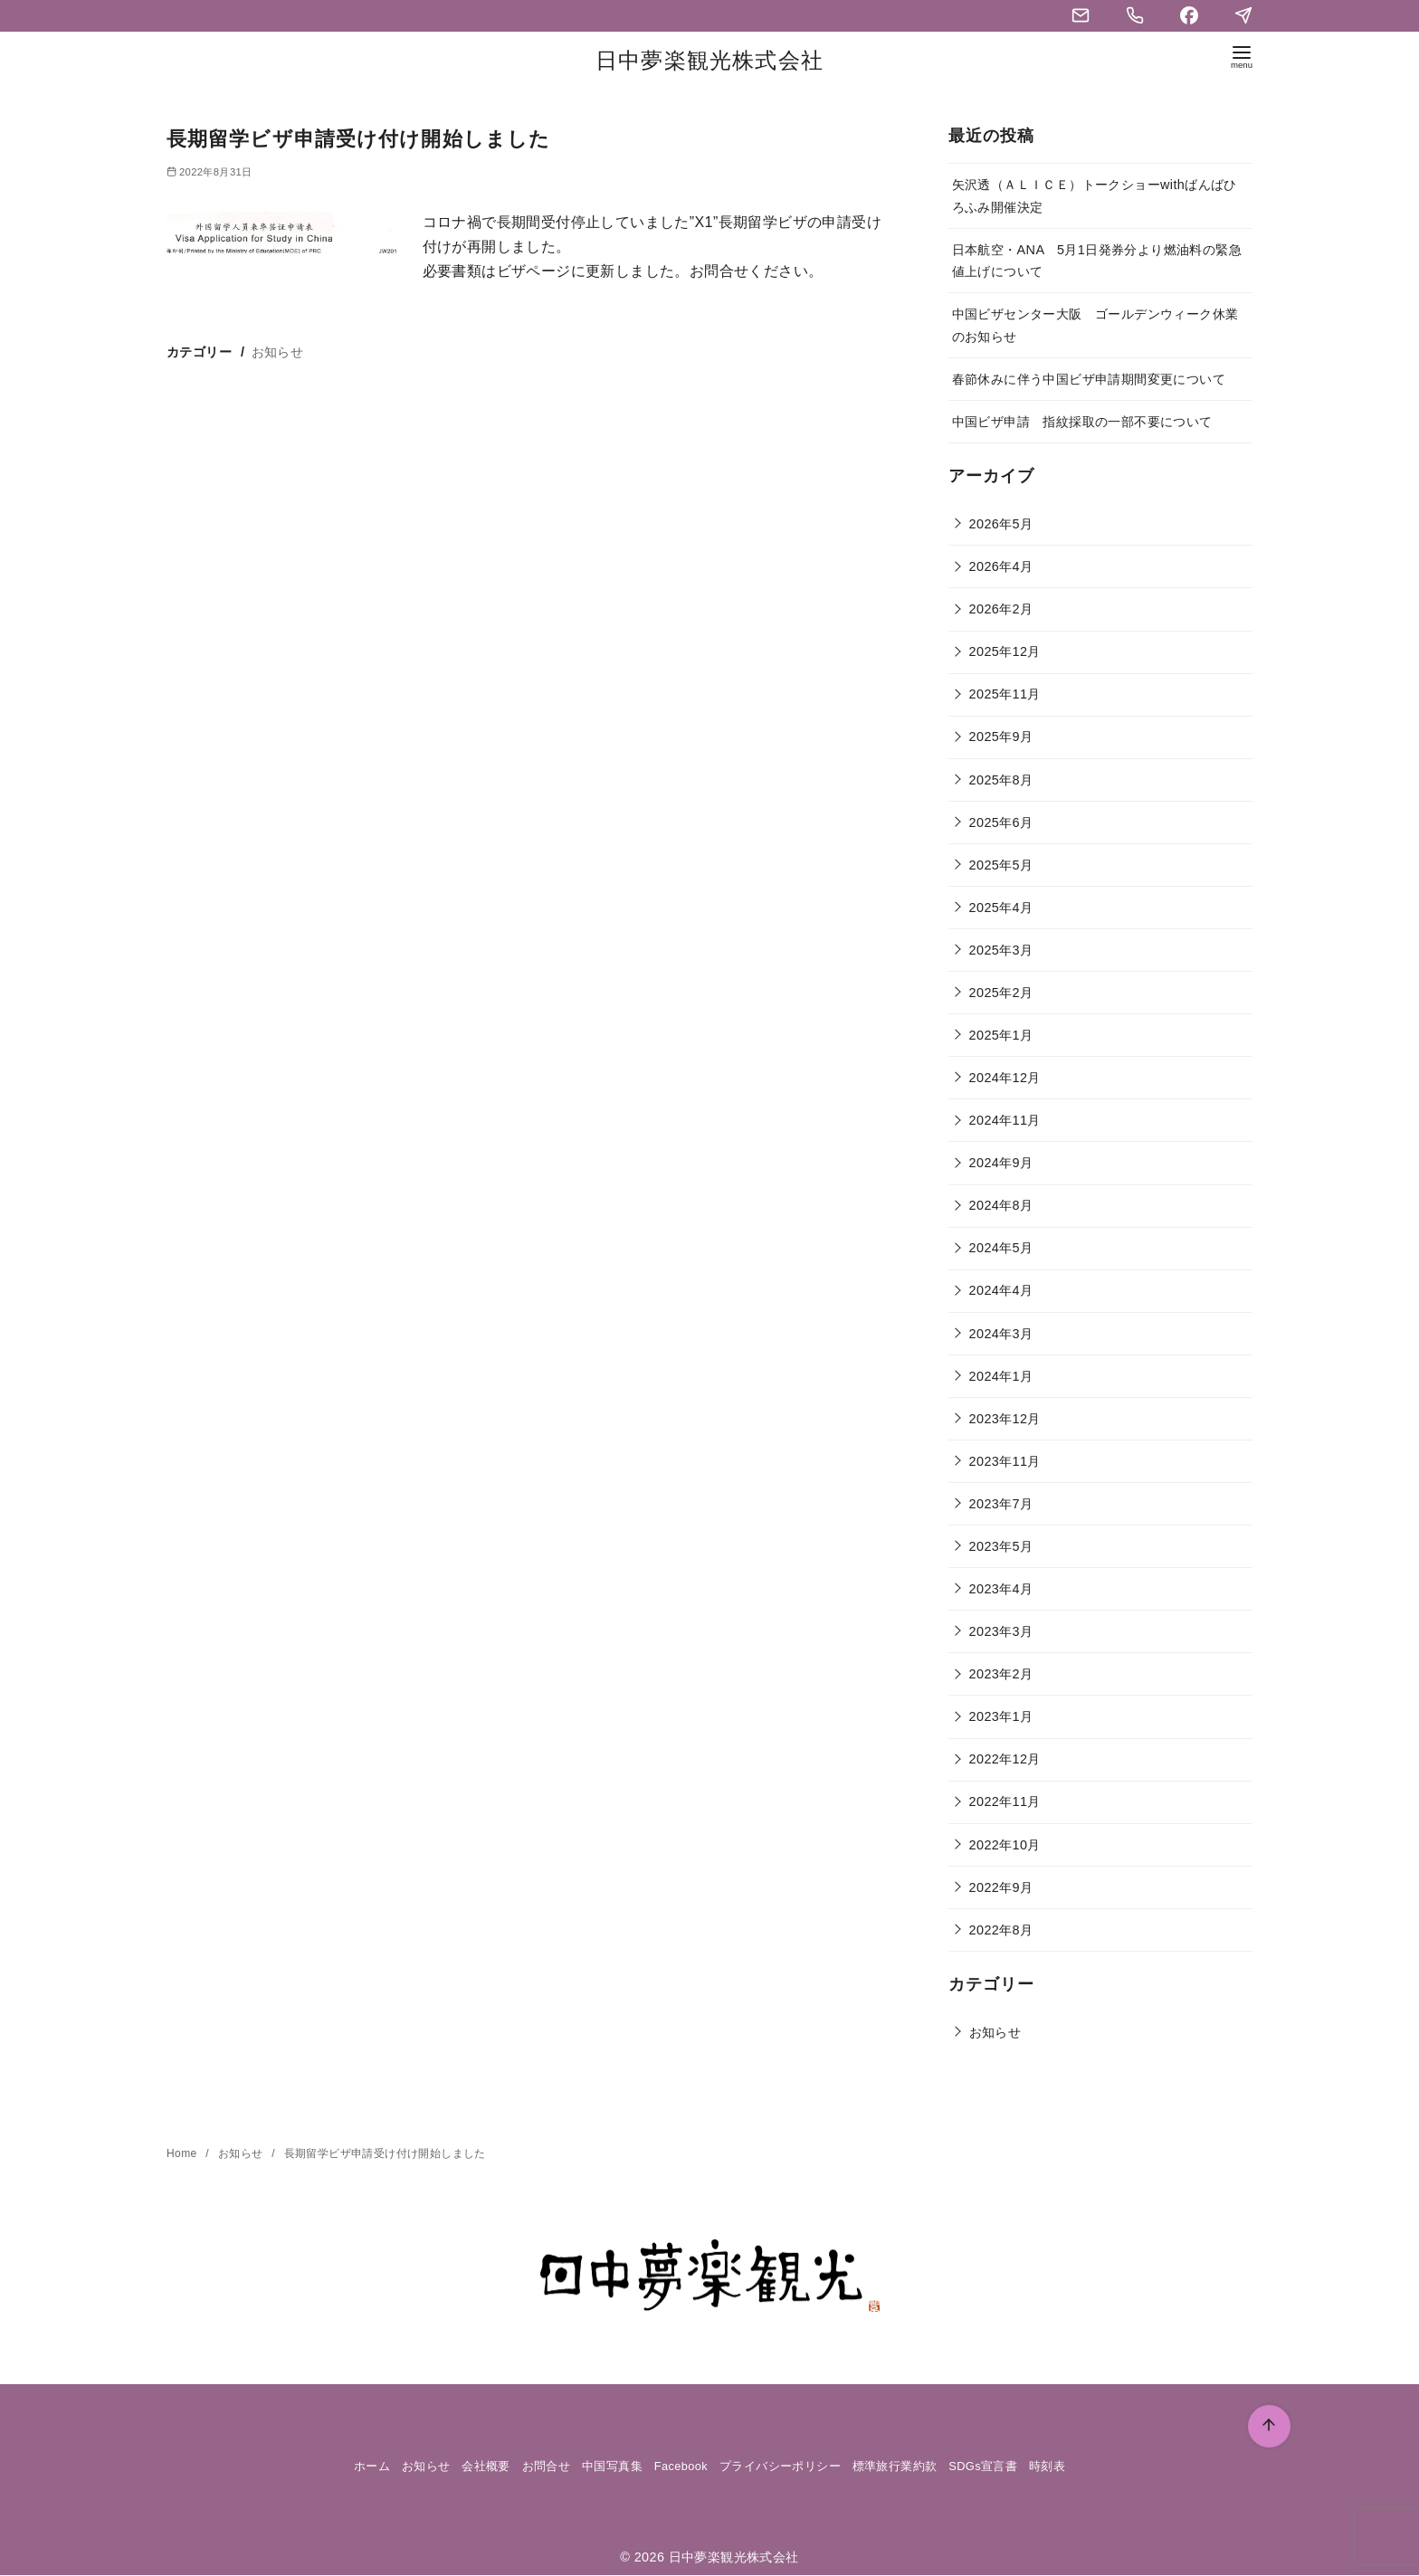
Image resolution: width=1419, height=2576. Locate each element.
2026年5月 (1001, 524)
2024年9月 (1001, 1162)
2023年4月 (1001, 1589)
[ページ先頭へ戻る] (1269, 2426)
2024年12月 (1005, 1077)
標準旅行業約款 (895, 2466)
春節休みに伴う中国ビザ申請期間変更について (1088, 379)
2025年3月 (1001, 950)
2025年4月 (1001, 907)
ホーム (372, 2466)
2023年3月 (1001, 1631)
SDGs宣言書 (982, 2466)
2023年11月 (1005, 1461)
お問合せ (546, 2466)
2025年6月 (1001, 822)
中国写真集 (612, 2466)
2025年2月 (1001, 992)
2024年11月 (1005, 1120)
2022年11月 (1005, 1801)
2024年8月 (1001, 1205)
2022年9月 (1001, 1887)
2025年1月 (1001, 1035)
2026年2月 (1001, 609)
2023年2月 (1001, 1674)
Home (183, 2153)
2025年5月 (1001, 865)
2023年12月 (1005, 1419)
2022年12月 (1005, 1759)
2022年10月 (1005, 1845)
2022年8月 (1001, 1930)
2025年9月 (1001, 736)
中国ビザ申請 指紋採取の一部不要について (1082, 421)
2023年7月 (1001, 1504)
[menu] (1241, 60)
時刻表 (1047, 2466)
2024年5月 (1001, 1247)
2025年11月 (1005, 694)
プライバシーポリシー (780, 2466)
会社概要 (486, 2466)
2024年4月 (1001, 1290)
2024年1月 (1001, 1376)
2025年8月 (1001, 780)
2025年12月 (1005, 651)
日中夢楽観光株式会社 (709, 60)
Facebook (681, 2466)
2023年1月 (1001, 1716)
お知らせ (278, 352)
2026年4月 (1001, 566)
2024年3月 (1001, 1333)
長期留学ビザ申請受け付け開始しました (385, 2153)
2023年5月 (1001, 1546)
